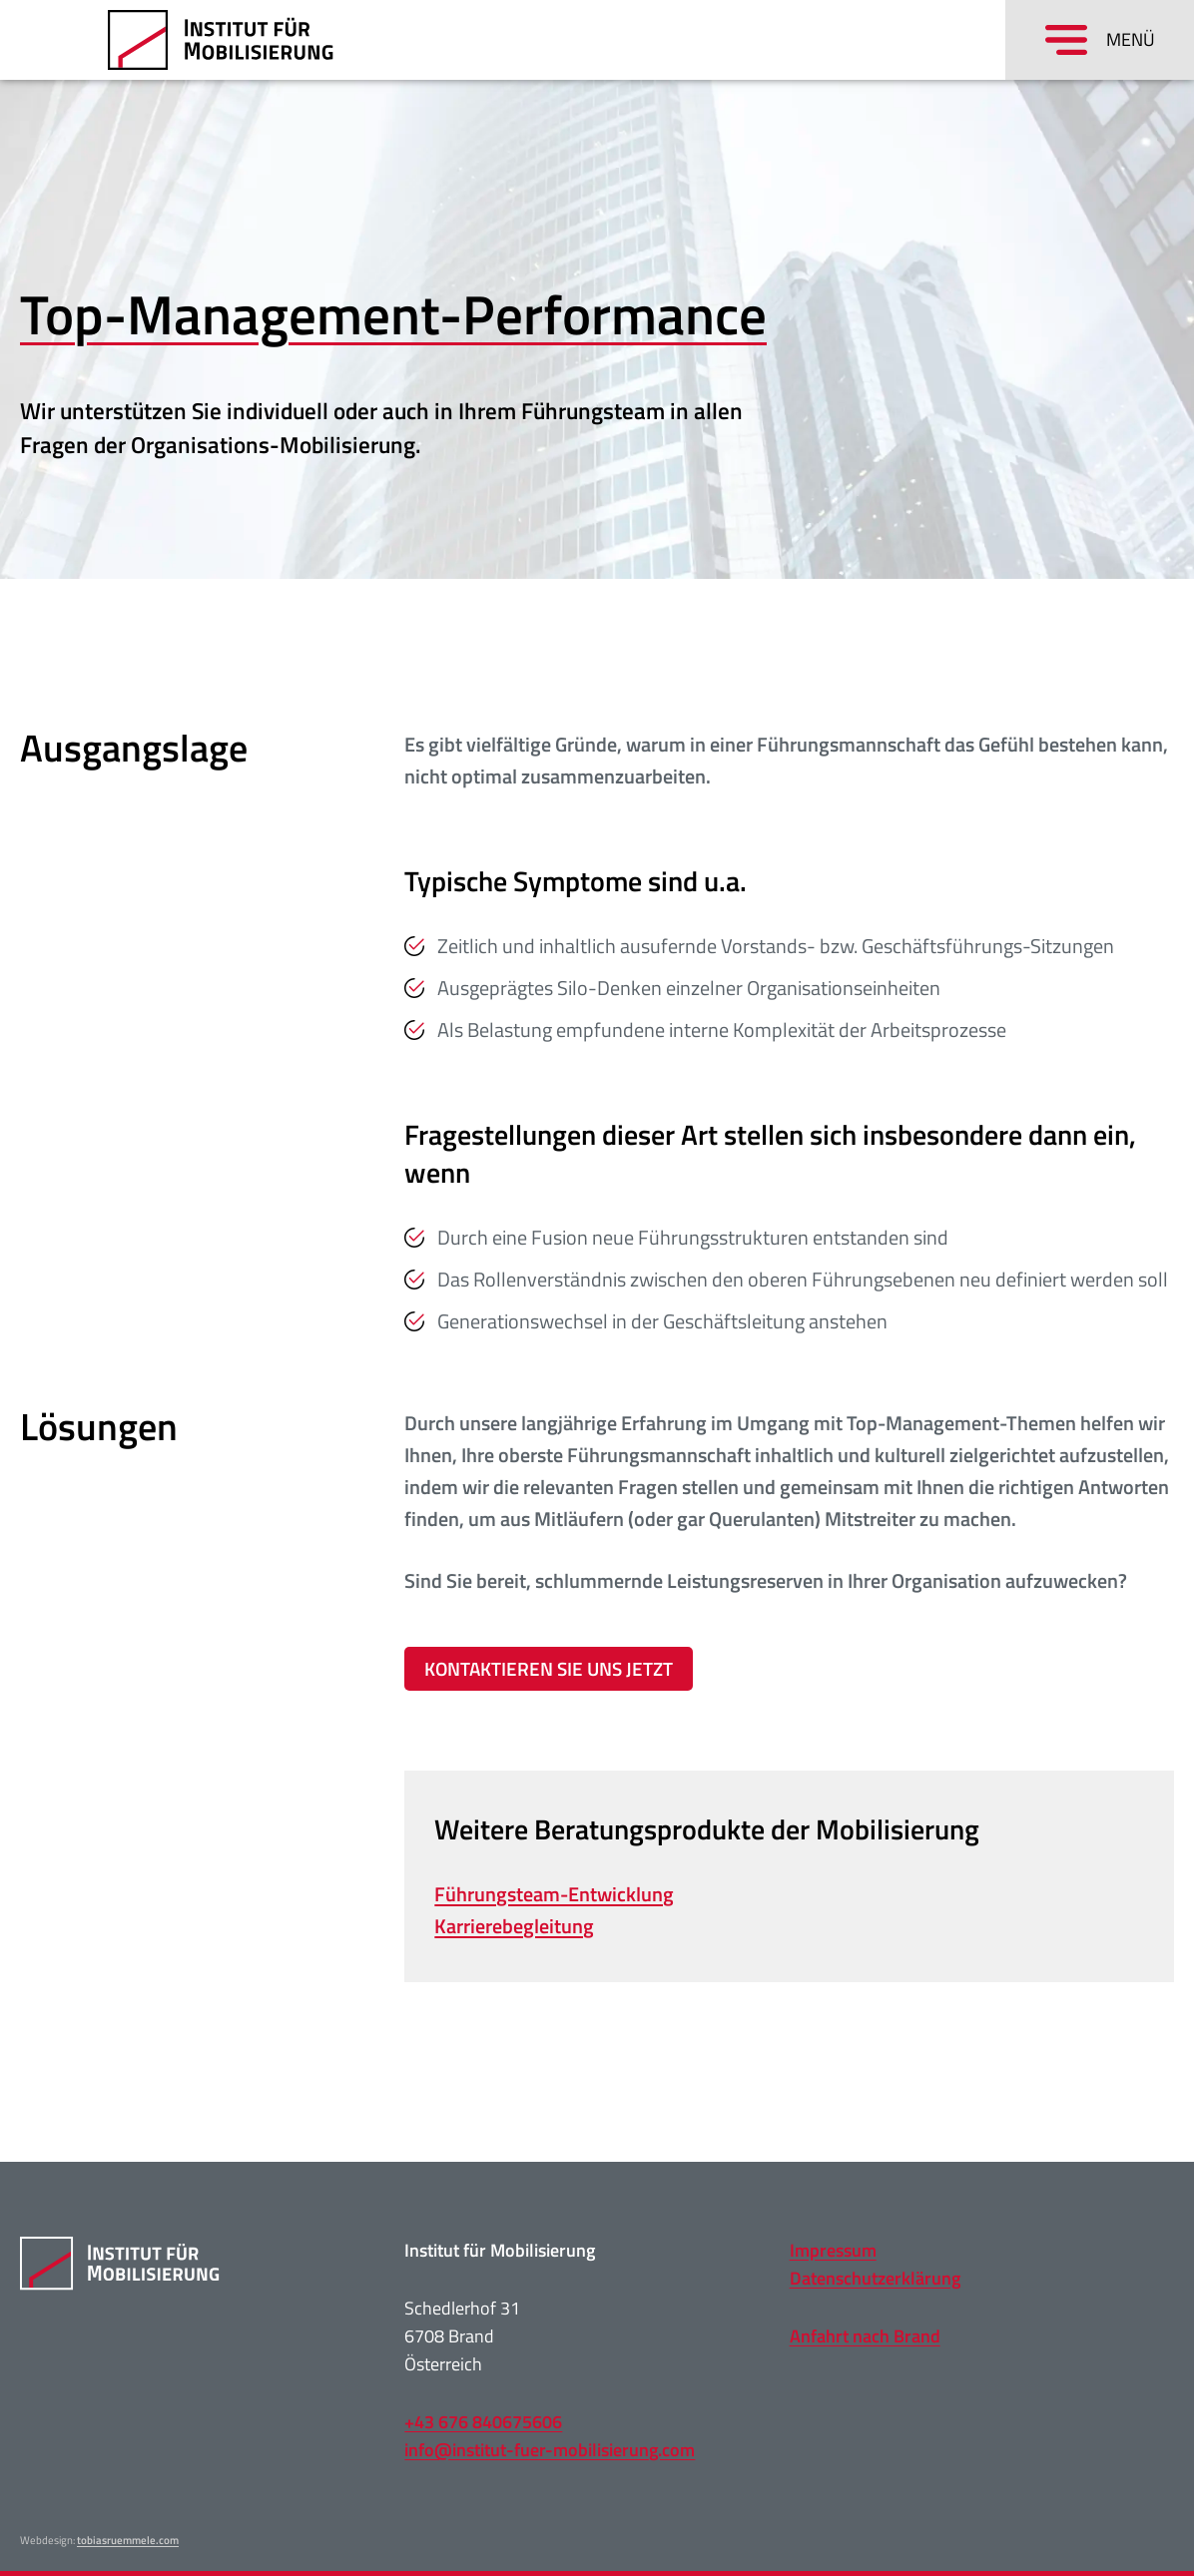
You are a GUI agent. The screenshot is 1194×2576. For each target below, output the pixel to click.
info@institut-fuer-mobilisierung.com (549, 2449)
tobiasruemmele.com (128, 2540)
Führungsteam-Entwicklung (554, 1893)
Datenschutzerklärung (875, 2278)
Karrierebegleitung (514, 1925)
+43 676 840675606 (483, 2421)
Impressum (833, 2250)
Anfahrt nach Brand (865, 2335)
